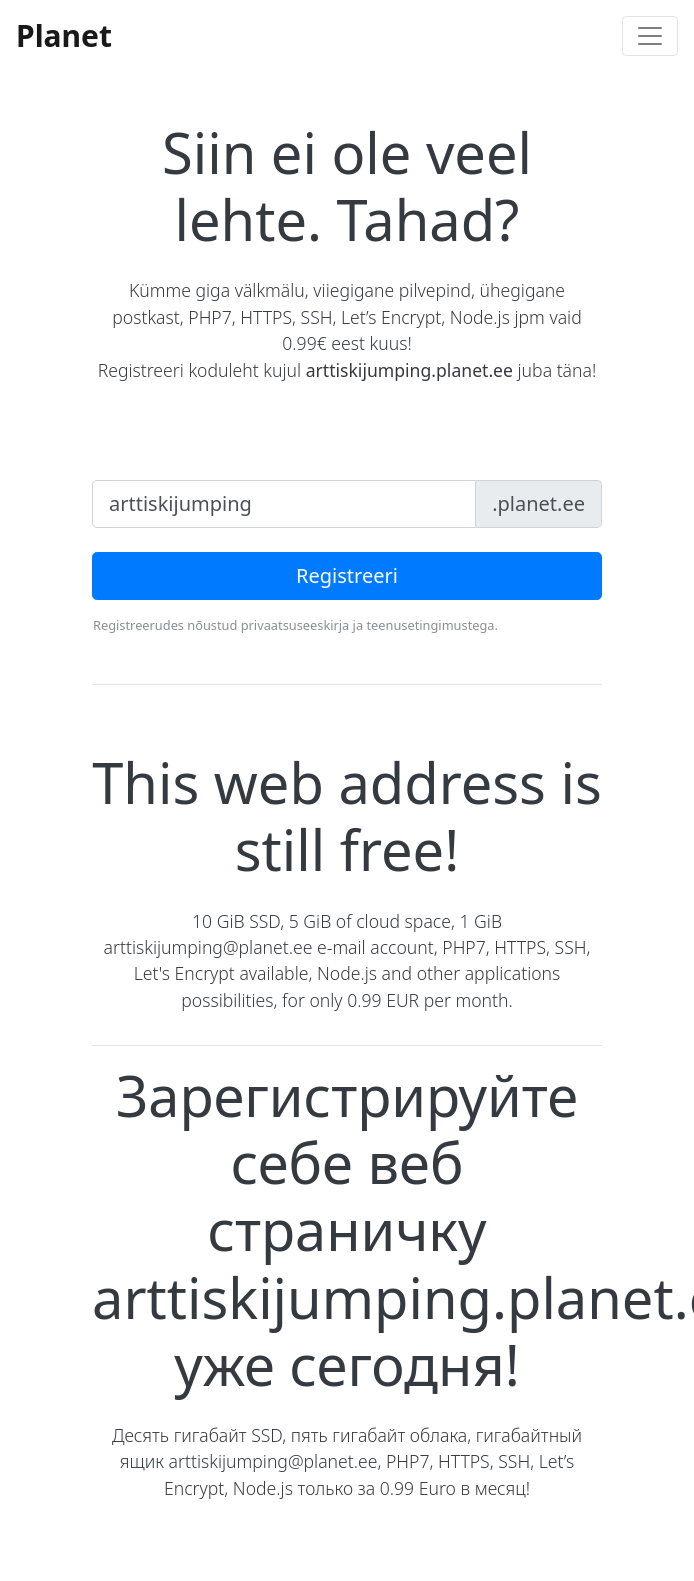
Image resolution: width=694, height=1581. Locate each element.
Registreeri (347, 575)
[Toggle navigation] (650, 36)
